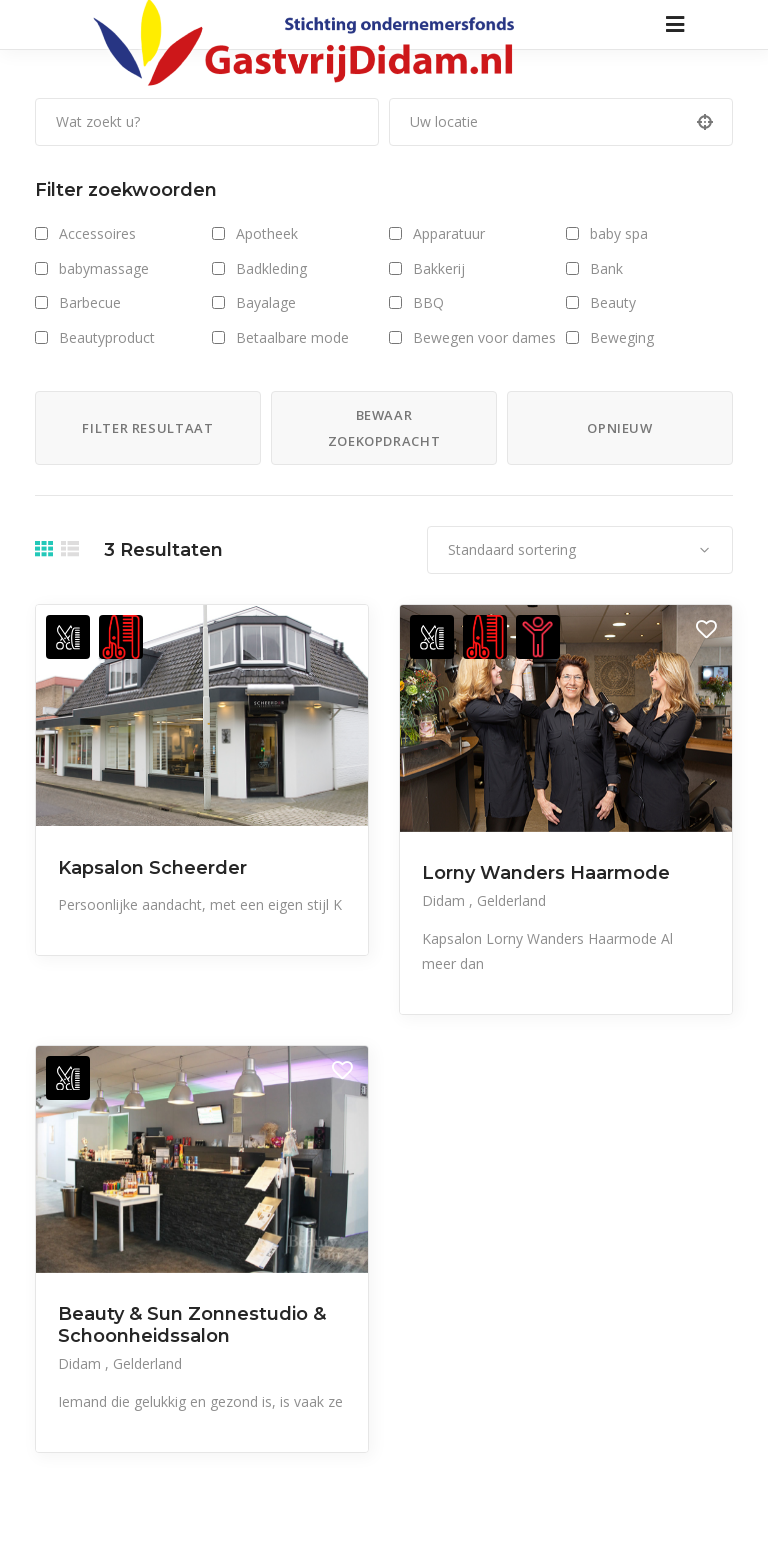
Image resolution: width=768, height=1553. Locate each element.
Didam (445, 900)
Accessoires (97, 233)
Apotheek (267, 233)
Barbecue (90, 302)
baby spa (619, 233)
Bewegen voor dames (484, 337)
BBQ (428, 302)
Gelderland (511, 900)
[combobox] (580, 550)
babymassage (104, 268)
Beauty (613, 302)
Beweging (622, 337)
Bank (606, 268)
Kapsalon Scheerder (152, 868)
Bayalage (266, 302)
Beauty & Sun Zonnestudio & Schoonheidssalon (192, 1325)
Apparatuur (449, 233)
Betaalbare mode (292, 337)
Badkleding (271, 268)
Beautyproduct (107, 337)
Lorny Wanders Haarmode (546, 873)
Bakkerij (439, 268)
